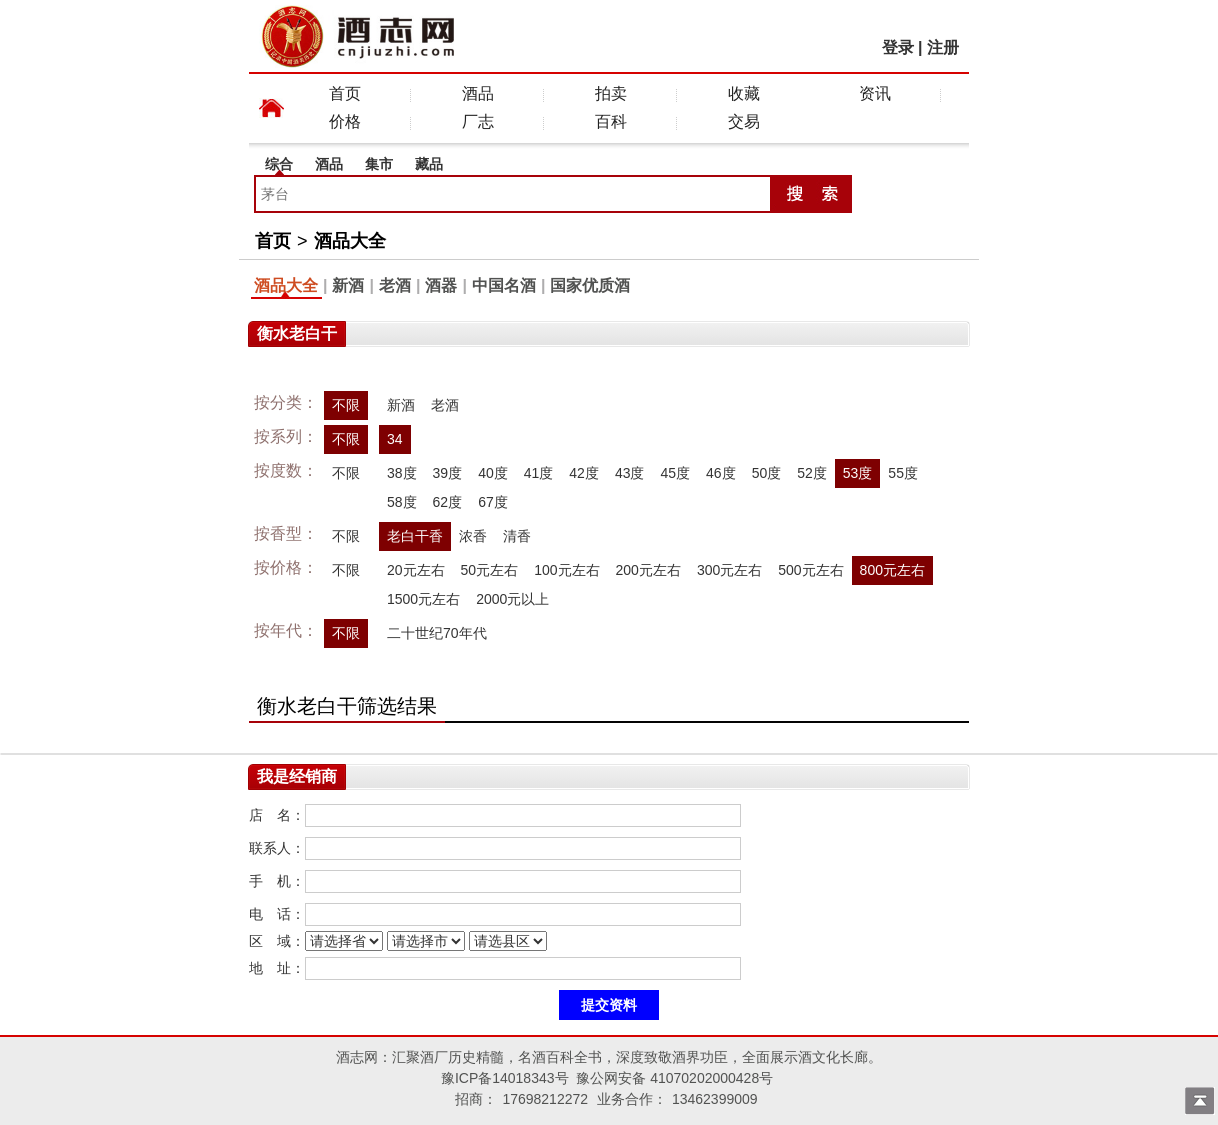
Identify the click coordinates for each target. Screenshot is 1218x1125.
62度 (448, 502)
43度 (630, 473)
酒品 (478, 93)
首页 (345, 93)
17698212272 (545, 1099)
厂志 (478, 121)
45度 (675, 473)
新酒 (348, 285)
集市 (379, 164)
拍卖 (611, 93)
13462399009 (715, 1099)
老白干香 (415, 536)
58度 (402, 502)
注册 (943, 47)
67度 (493, 502)
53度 (858, 473)
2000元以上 (512, 599)
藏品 (429, 164)
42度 (584, 473)
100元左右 (566, 570)
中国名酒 (504, 285)
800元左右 (892, 570)
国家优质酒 (590, 285)
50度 (767, 473)
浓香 (473, 536)
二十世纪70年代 (437, 633)
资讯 (875, 93)
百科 (611, 121)
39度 (448, 473)
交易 (744, 121)
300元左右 (729, 570)
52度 (812, 473)
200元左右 (648, 570)
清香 (517, 536)
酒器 (441, 285)
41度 (539, 473)
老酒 (395, 285)
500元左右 (810, 570)
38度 (402, 473)
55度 (903, 473)
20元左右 (416, 570)
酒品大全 (350, 241)
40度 (493, 473)
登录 (898, 47)
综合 (279, 164)
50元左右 (490, 570)
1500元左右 (423, 599)
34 (395, 439)
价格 (345, 121)
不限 (346, 405)
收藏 (744, 93)
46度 (721, 473)
